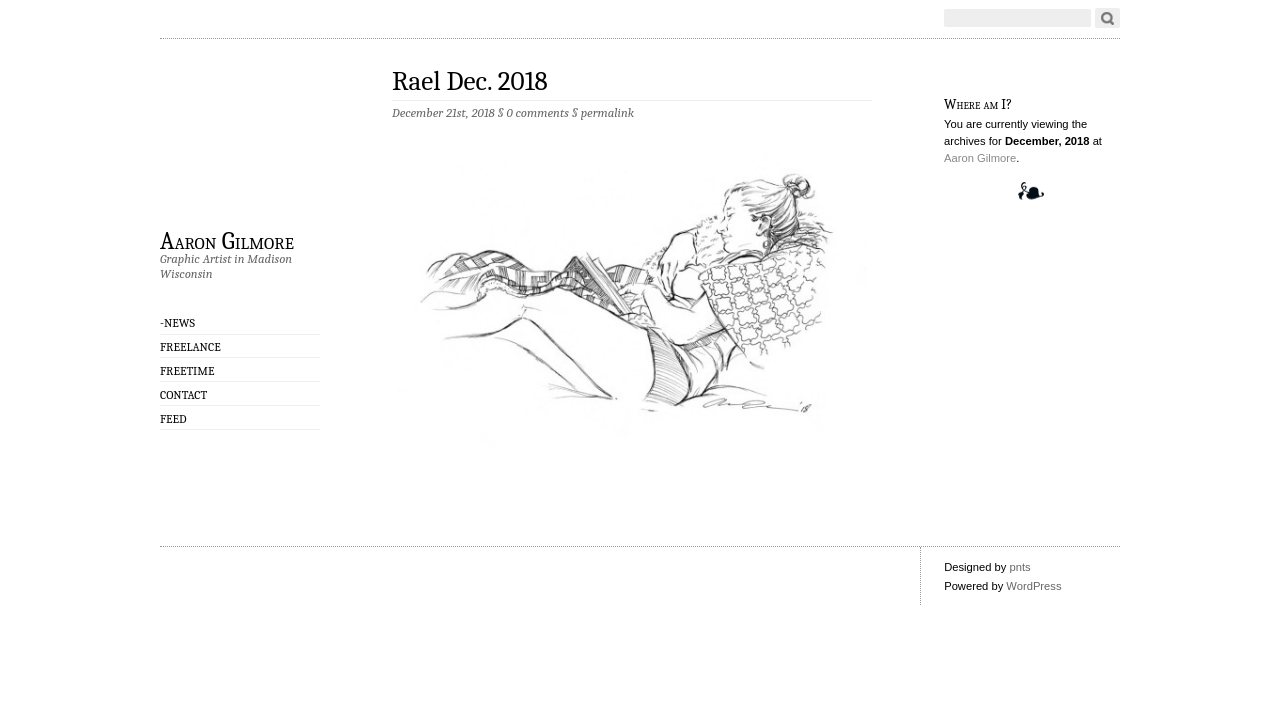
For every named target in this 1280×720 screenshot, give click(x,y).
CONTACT (183, 395)
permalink (607, 112)
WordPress (1033, 586)
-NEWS (177, 323)
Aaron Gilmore (227, 240)
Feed (173, 419)
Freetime (187, 371)
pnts (1019, 567)
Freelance (190, 347)
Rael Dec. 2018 (470, 81)
